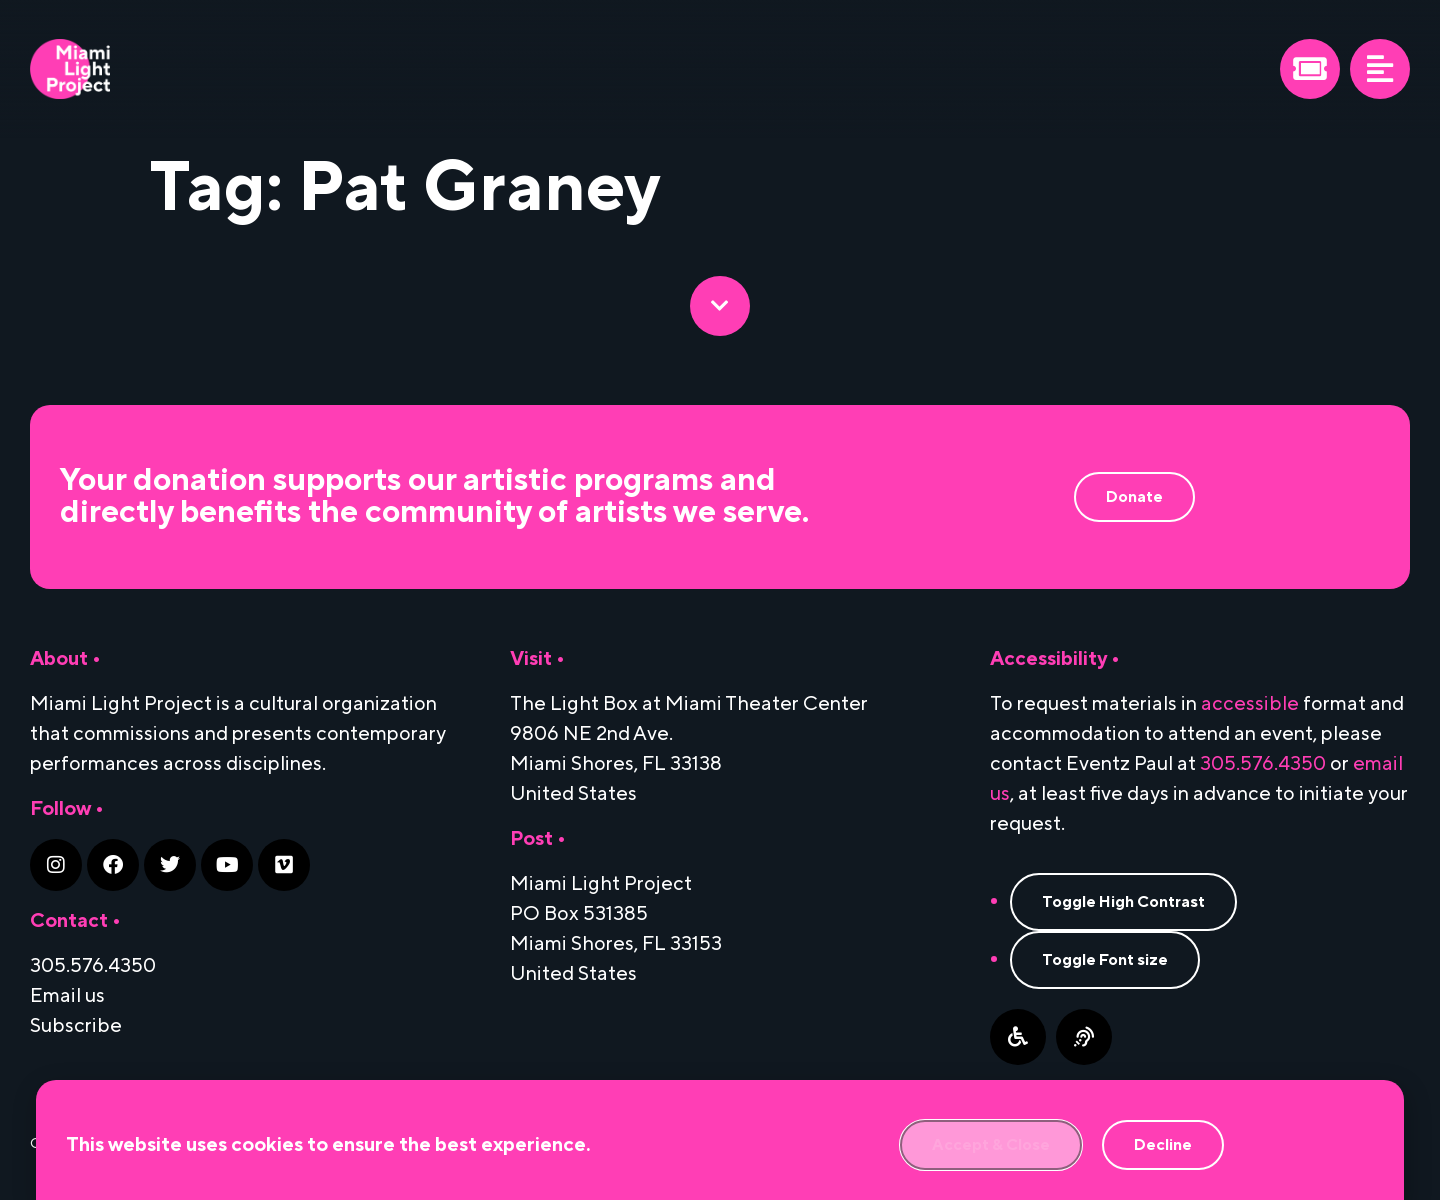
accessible (1250, 704)
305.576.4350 (1263, 764)
